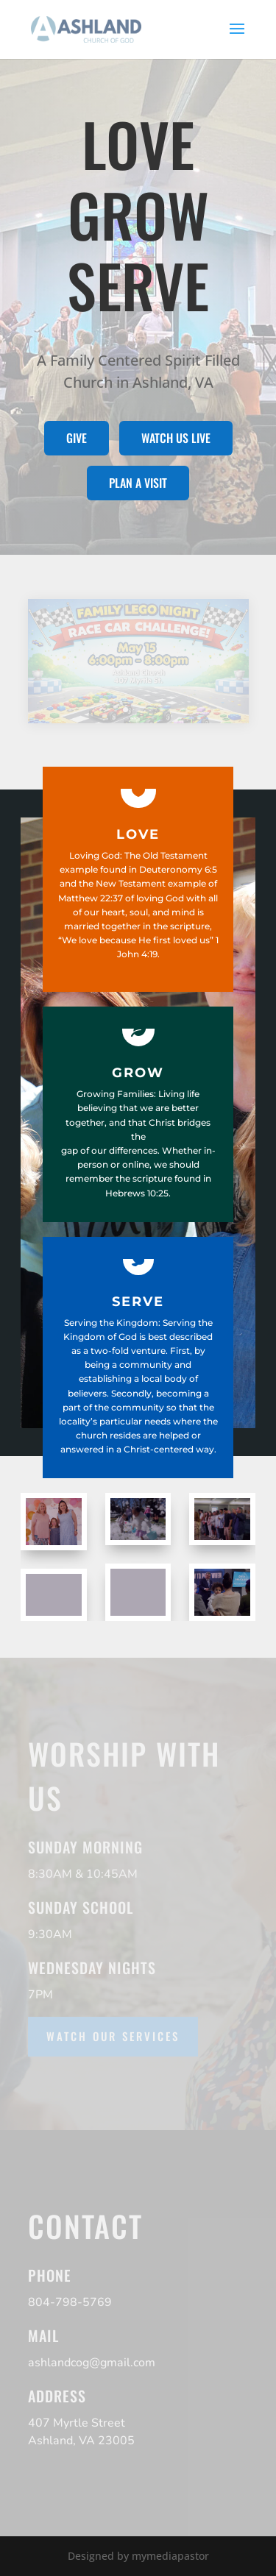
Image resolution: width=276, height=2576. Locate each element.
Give (76, 438)
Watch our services (113, 2036)
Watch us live (175, 438)
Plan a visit (138, 483)
